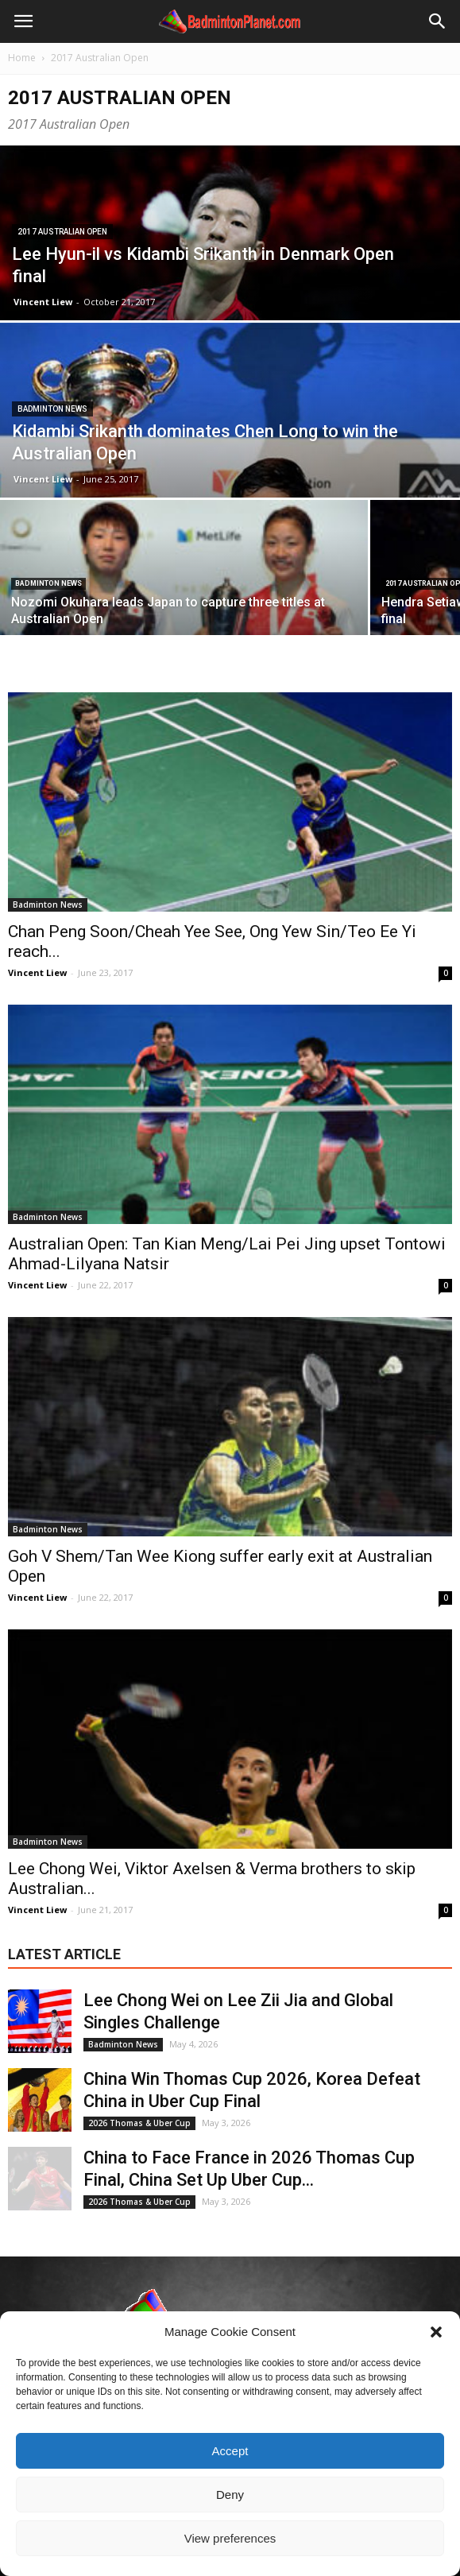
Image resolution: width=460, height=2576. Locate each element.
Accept (230, 2451)
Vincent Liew (43, 302)
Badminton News (52, 409)
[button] (436, 2332)
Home (22, 57)
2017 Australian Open (62, 231)
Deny (230, 2494)
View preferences (230, 2538)
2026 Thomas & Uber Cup (139, 2123)
